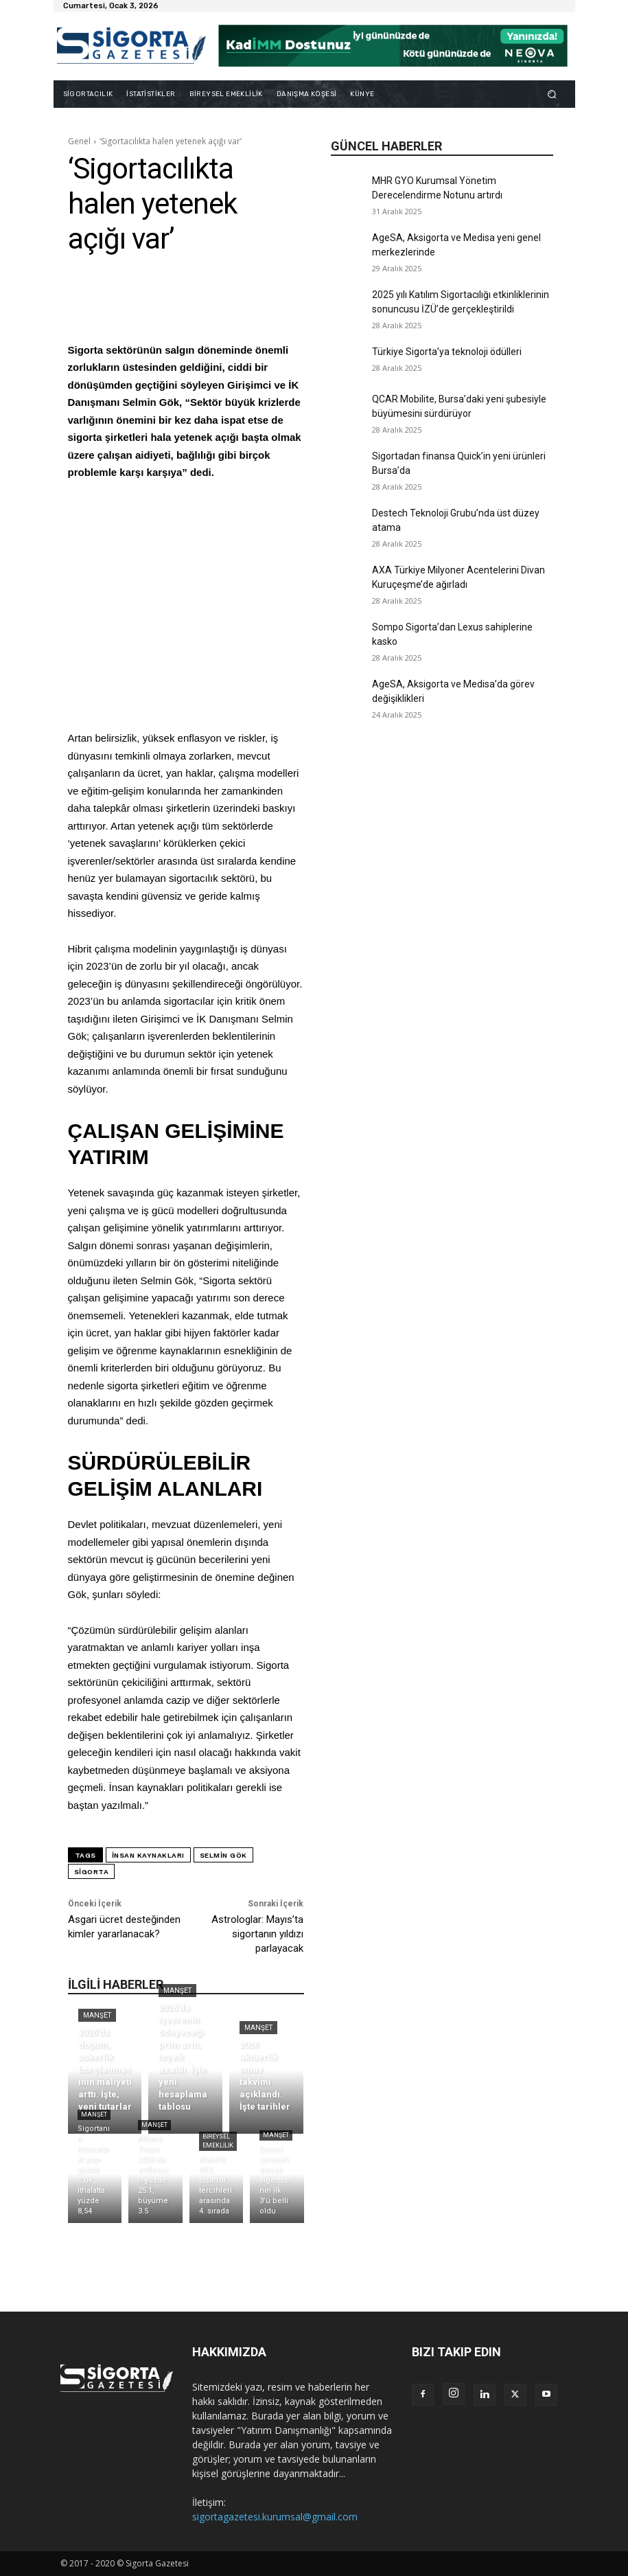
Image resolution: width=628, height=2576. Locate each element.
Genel (79, 141)
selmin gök (223, 1855)
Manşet (97, 2015)
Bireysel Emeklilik (217, 2141)
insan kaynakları (148, 1855)
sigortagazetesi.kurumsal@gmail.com (275, 2516)
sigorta (91, 1872)
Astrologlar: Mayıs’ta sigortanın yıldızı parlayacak (257, 1933)
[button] (551, 94)
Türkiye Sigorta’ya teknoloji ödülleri (447, 351)
